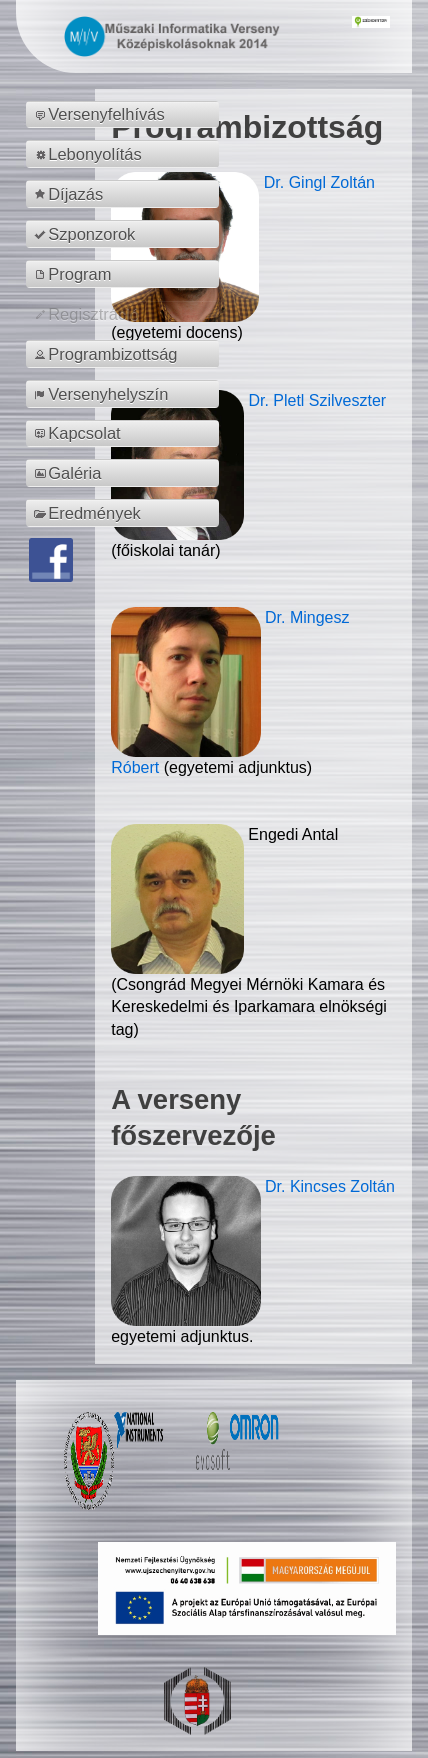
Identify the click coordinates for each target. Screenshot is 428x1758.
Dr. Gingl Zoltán (319, 182)
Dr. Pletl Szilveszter (317, 400)
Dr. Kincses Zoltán (330, 1186)
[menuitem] (125, 115)
